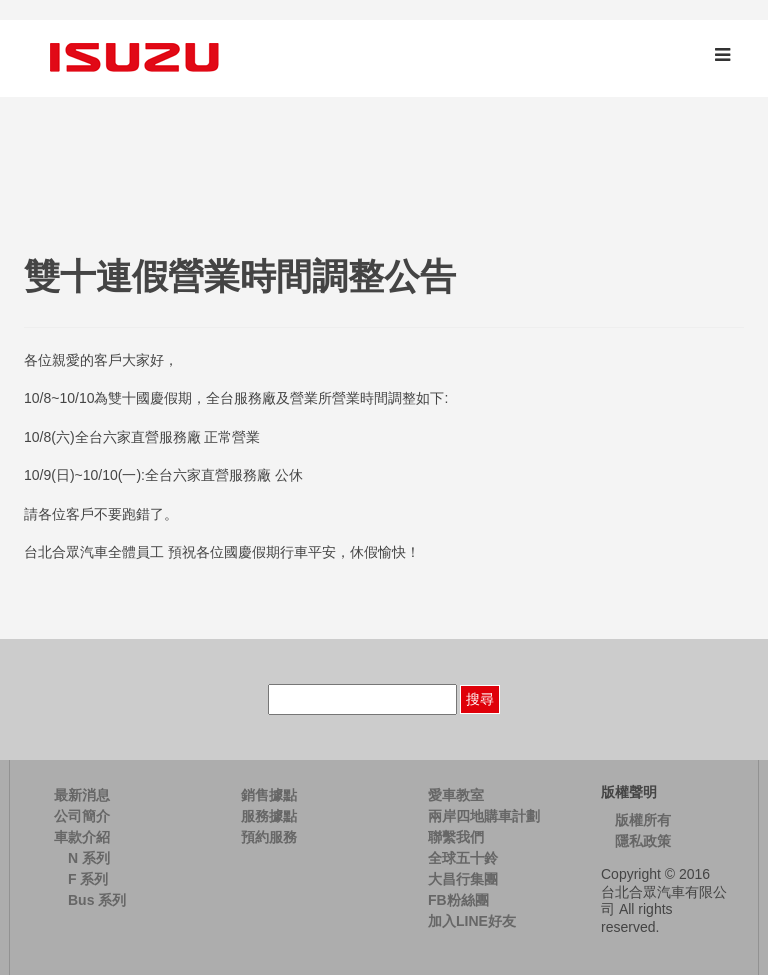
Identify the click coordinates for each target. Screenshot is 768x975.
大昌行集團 (463, 879)
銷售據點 (269, 795)
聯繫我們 (456, 837)
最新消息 (82, 795)
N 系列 (89, 858)
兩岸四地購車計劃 (484, 816)
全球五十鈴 (463, 858)
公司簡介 (82, 816)
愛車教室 (456, 795)
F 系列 (88, 879)
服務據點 (269, 816)
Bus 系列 (97, 900)
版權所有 (643, 820)
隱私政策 (643, 841)
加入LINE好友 (472, 921)
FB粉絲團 (458, 900)
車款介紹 (82, 837)
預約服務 (269, 837)
